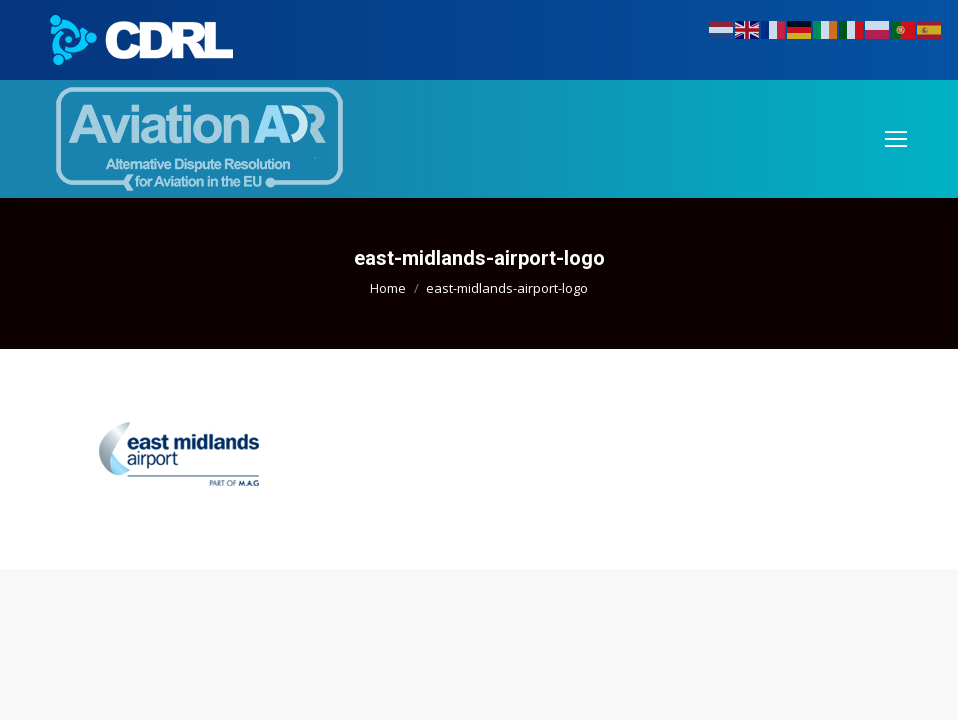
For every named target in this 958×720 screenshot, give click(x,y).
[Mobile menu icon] (896, 139)
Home (388, 288)
